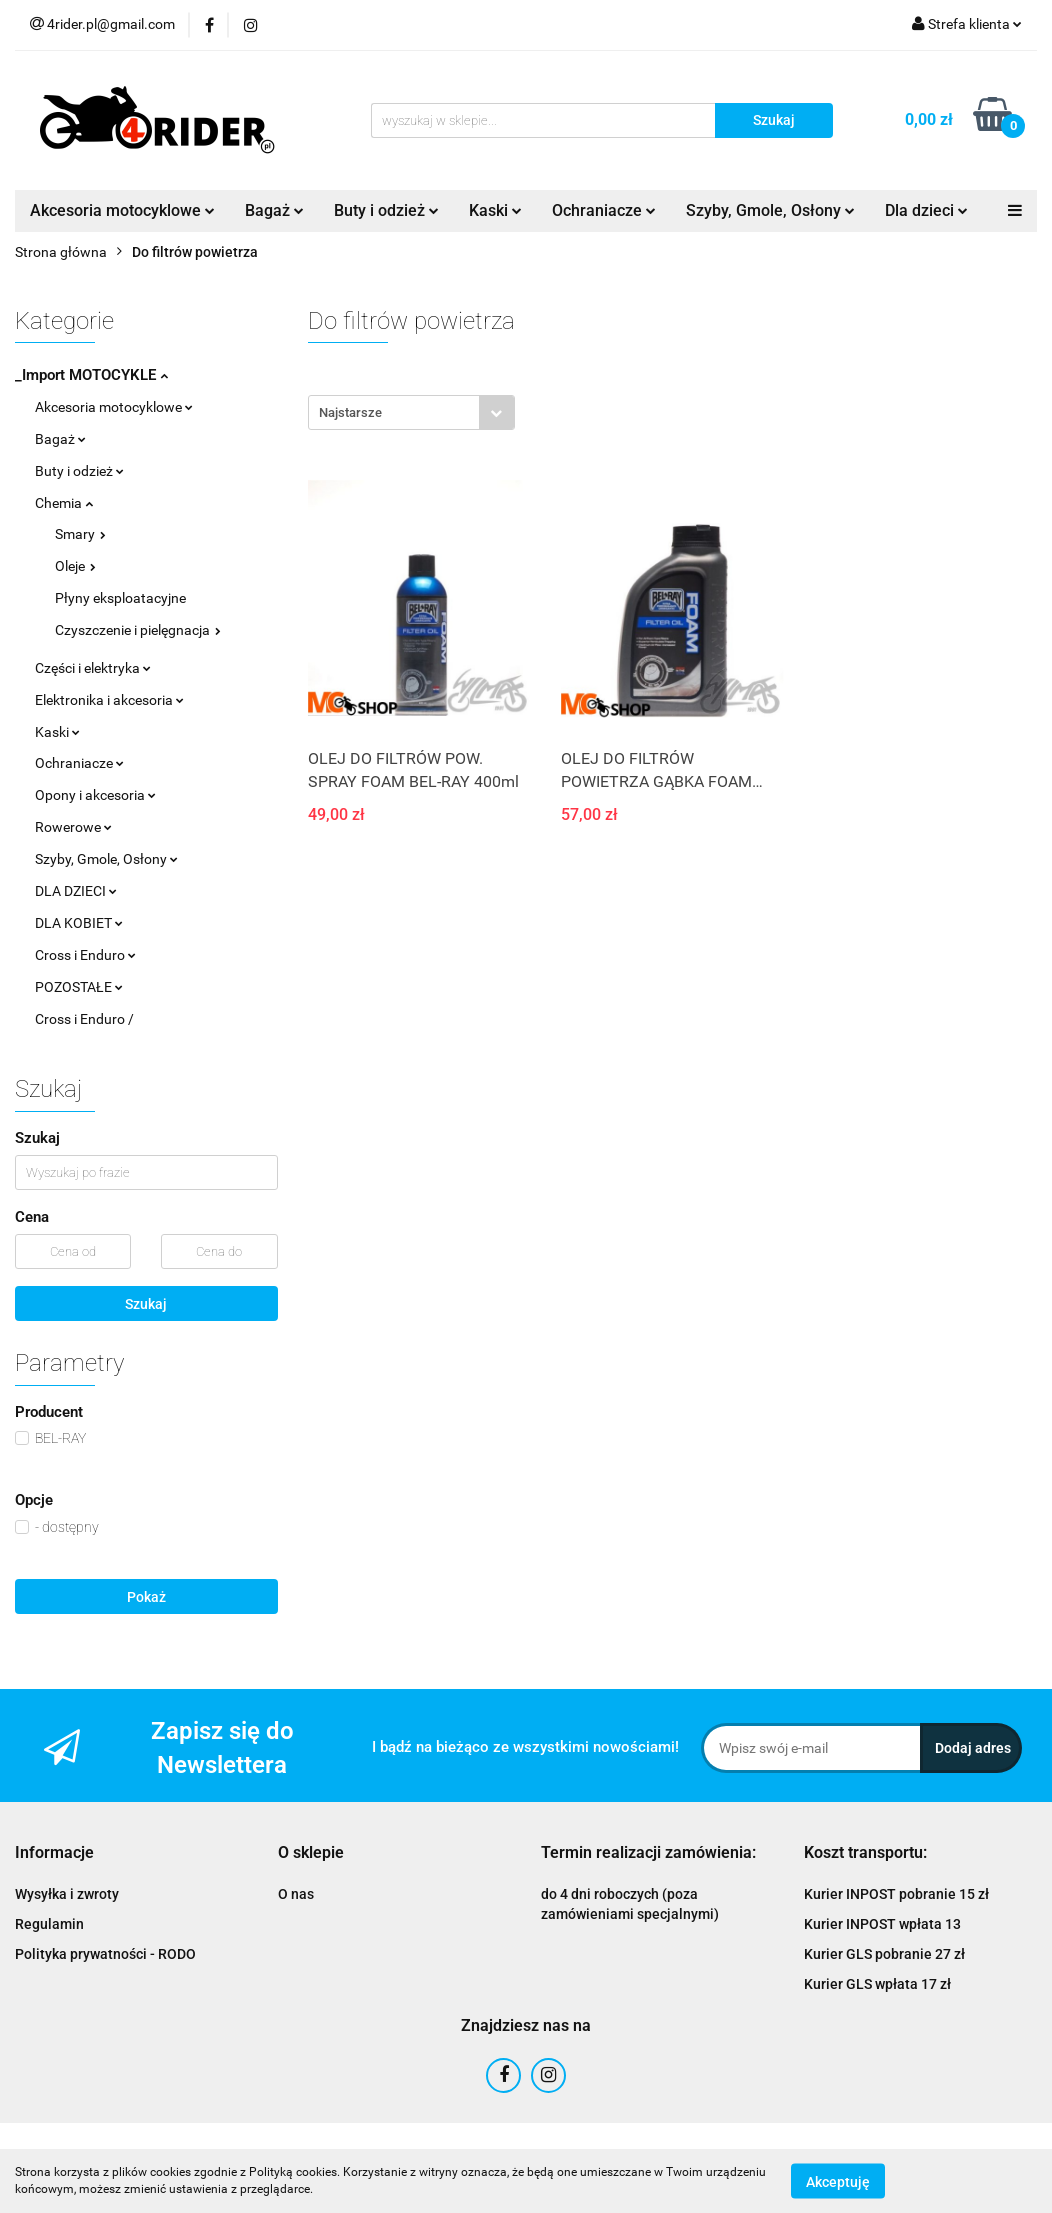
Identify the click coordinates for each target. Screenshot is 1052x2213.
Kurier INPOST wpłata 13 (882, 1924)
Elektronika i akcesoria (109, 700)
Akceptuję (838, 2181)
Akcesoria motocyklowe (122, 210)
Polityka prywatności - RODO (105, 1954)
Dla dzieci (926, 210)
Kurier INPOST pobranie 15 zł (896, 1894)
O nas (296, 1894)
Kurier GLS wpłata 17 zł (877, 1984)
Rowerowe (73, 827)
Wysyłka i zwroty (67, 1894)
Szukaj (146, 1304)
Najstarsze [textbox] (350, 412)
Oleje (75, 566)
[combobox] (411, 412)
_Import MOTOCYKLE (91, 375)
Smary (80, 534)
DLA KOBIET (79, 923)
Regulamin (49, 1924)
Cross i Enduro (85, 955)
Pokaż (146, 1597)
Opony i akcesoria (95, 795)
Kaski (495, 210)
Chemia (64, 503)
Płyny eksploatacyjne (120, 598)
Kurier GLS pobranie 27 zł (884, 1954)
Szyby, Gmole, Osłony (770, 210)
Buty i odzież (386, 210)
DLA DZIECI (76, 891)
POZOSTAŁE (79, 987)
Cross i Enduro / (84, 1019)
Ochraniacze (604, 210)
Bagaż (274, 210)
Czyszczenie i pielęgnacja (138, 630)
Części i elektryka (93, 668)
